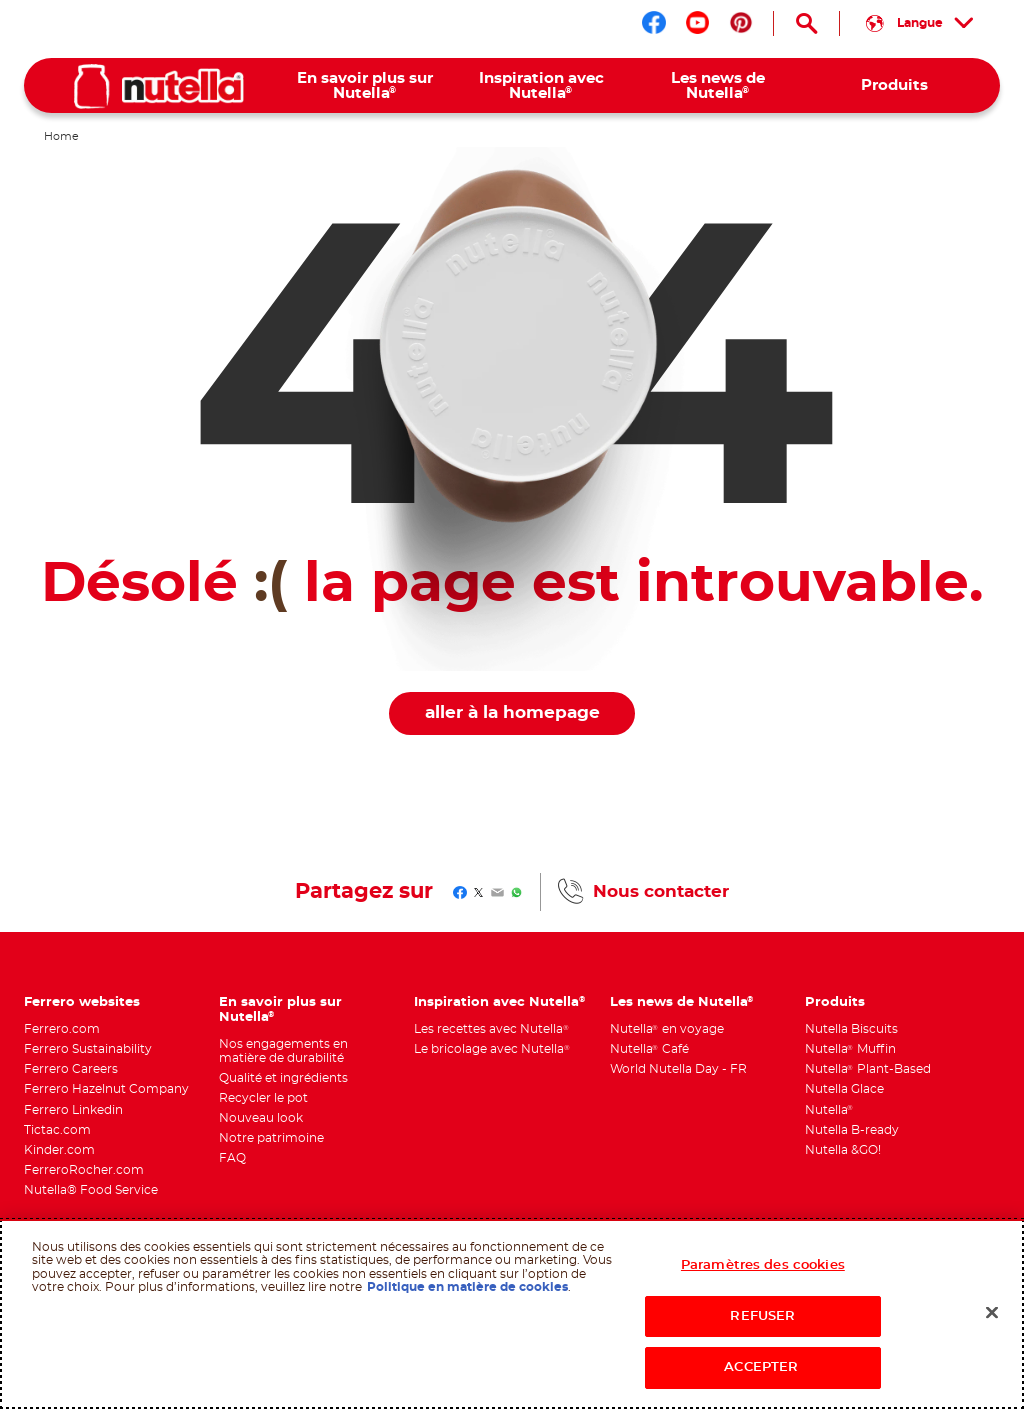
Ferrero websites (82, 1002)
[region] (512, 1314)
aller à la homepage (512, 713)
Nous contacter (661, 892)
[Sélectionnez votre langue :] (920, 23)
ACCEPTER (762, 1367)
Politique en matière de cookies (467, 1287)
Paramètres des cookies (763, 1265)
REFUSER (762, 1316)
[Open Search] (806, 23)
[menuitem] (364, 85)
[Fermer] (992, 1313)
